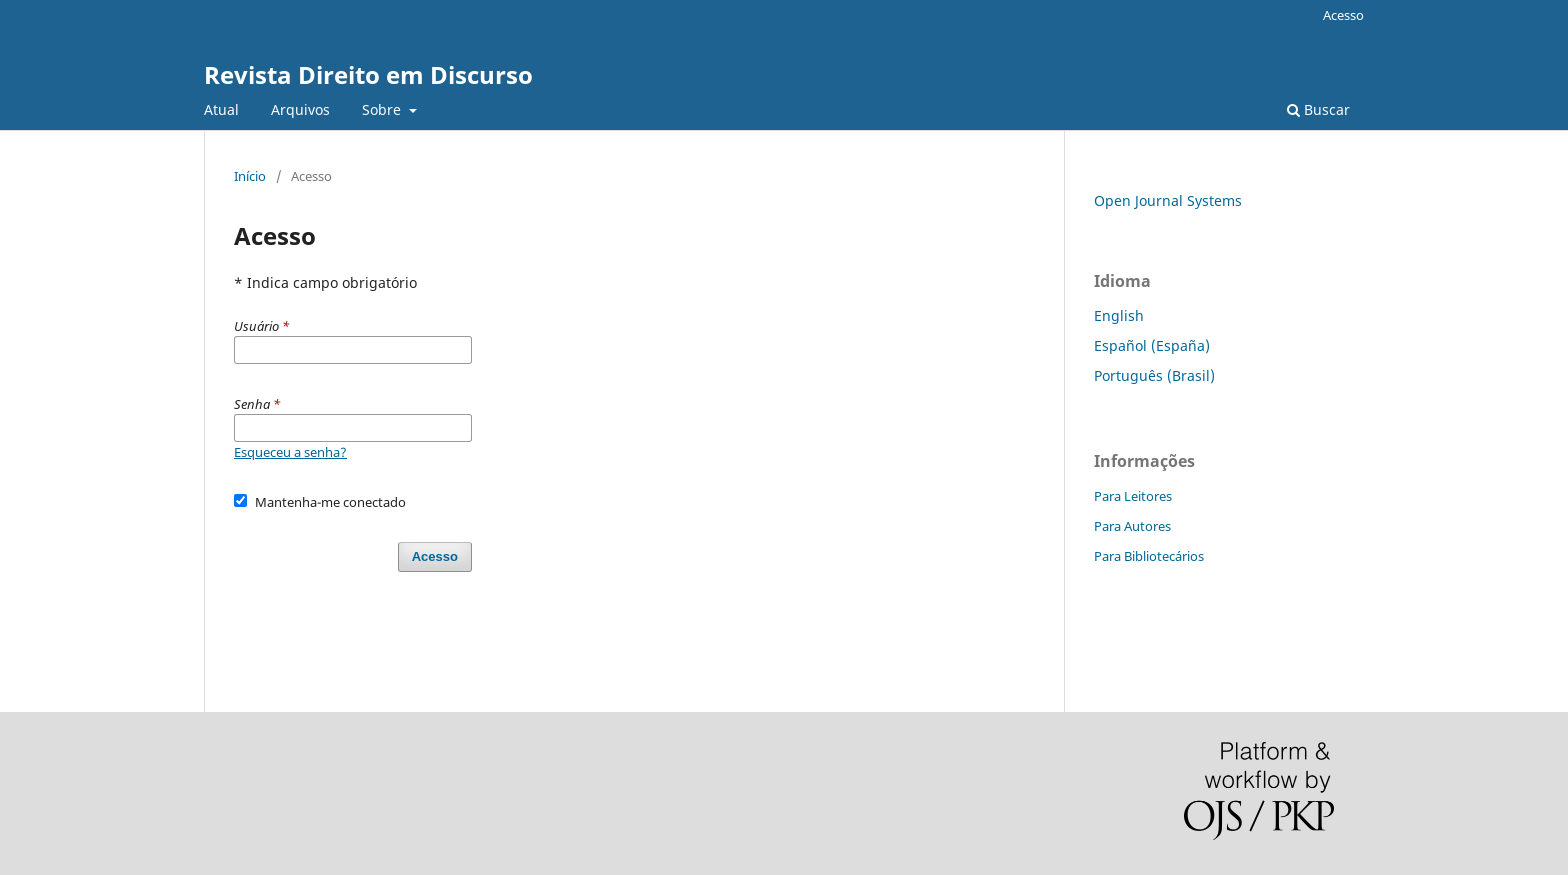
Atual (221, 109)
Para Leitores (1133, 496)
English (1119, 315)
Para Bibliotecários (1149, 556)
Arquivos (300, 109)
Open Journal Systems (1168, 200)
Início (250, 176)
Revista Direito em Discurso (368, 74)
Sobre (383, 109)
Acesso (1343, 15)
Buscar (1318, 109)
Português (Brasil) (1154, 375)
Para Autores (1132, 526)
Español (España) (1152, 345)
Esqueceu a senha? (290, 452)
